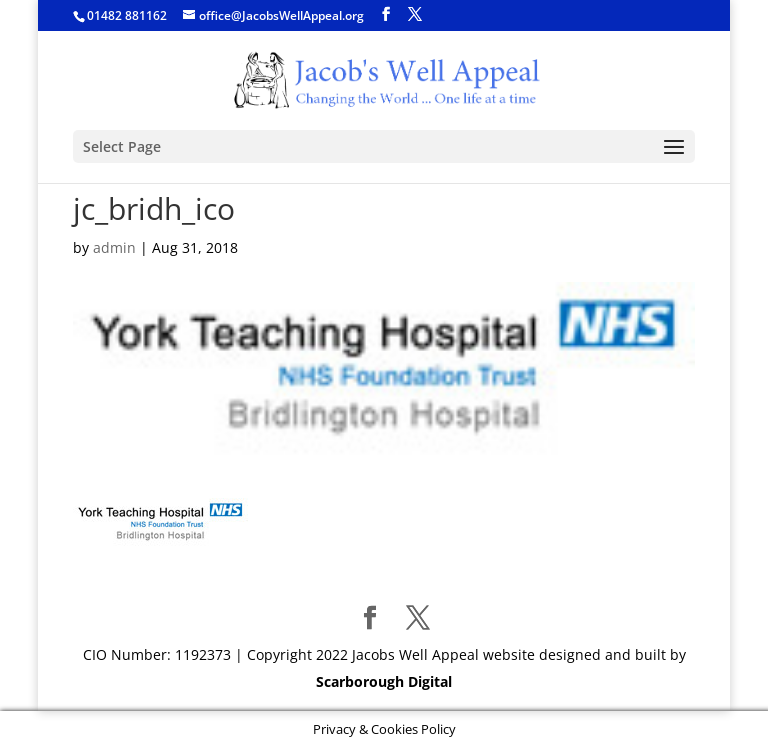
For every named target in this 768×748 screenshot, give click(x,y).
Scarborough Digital (384, 681)
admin (114, 247)
